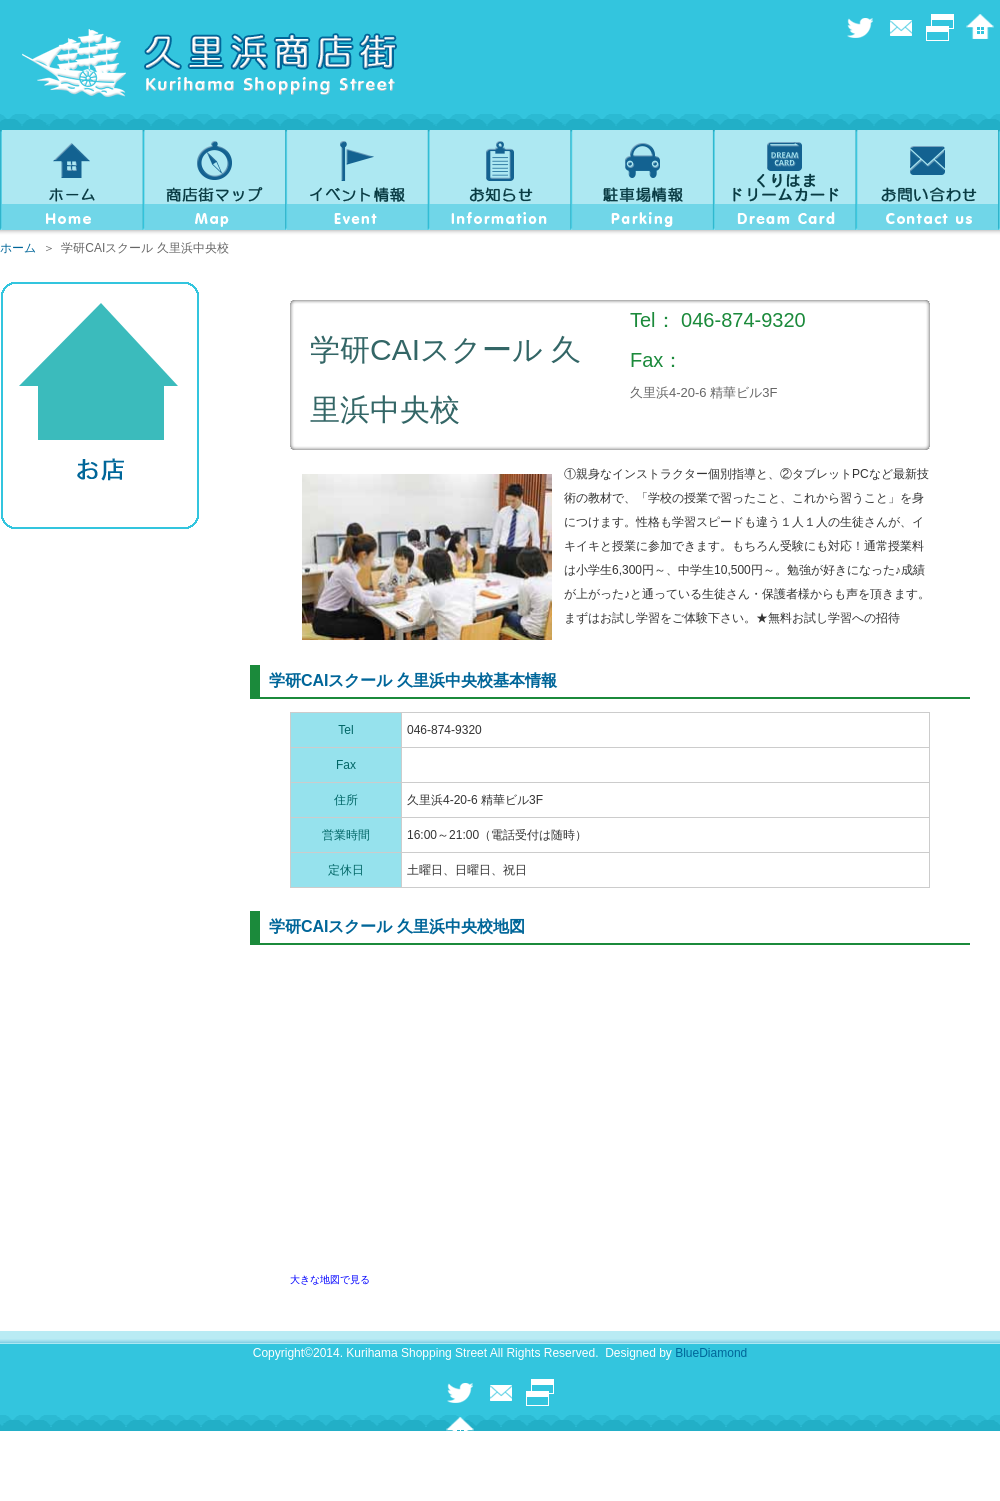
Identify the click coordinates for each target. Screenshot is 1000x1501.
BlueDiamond (711, 1353)
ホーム (18, 248)
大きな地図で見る (330, 1279)
